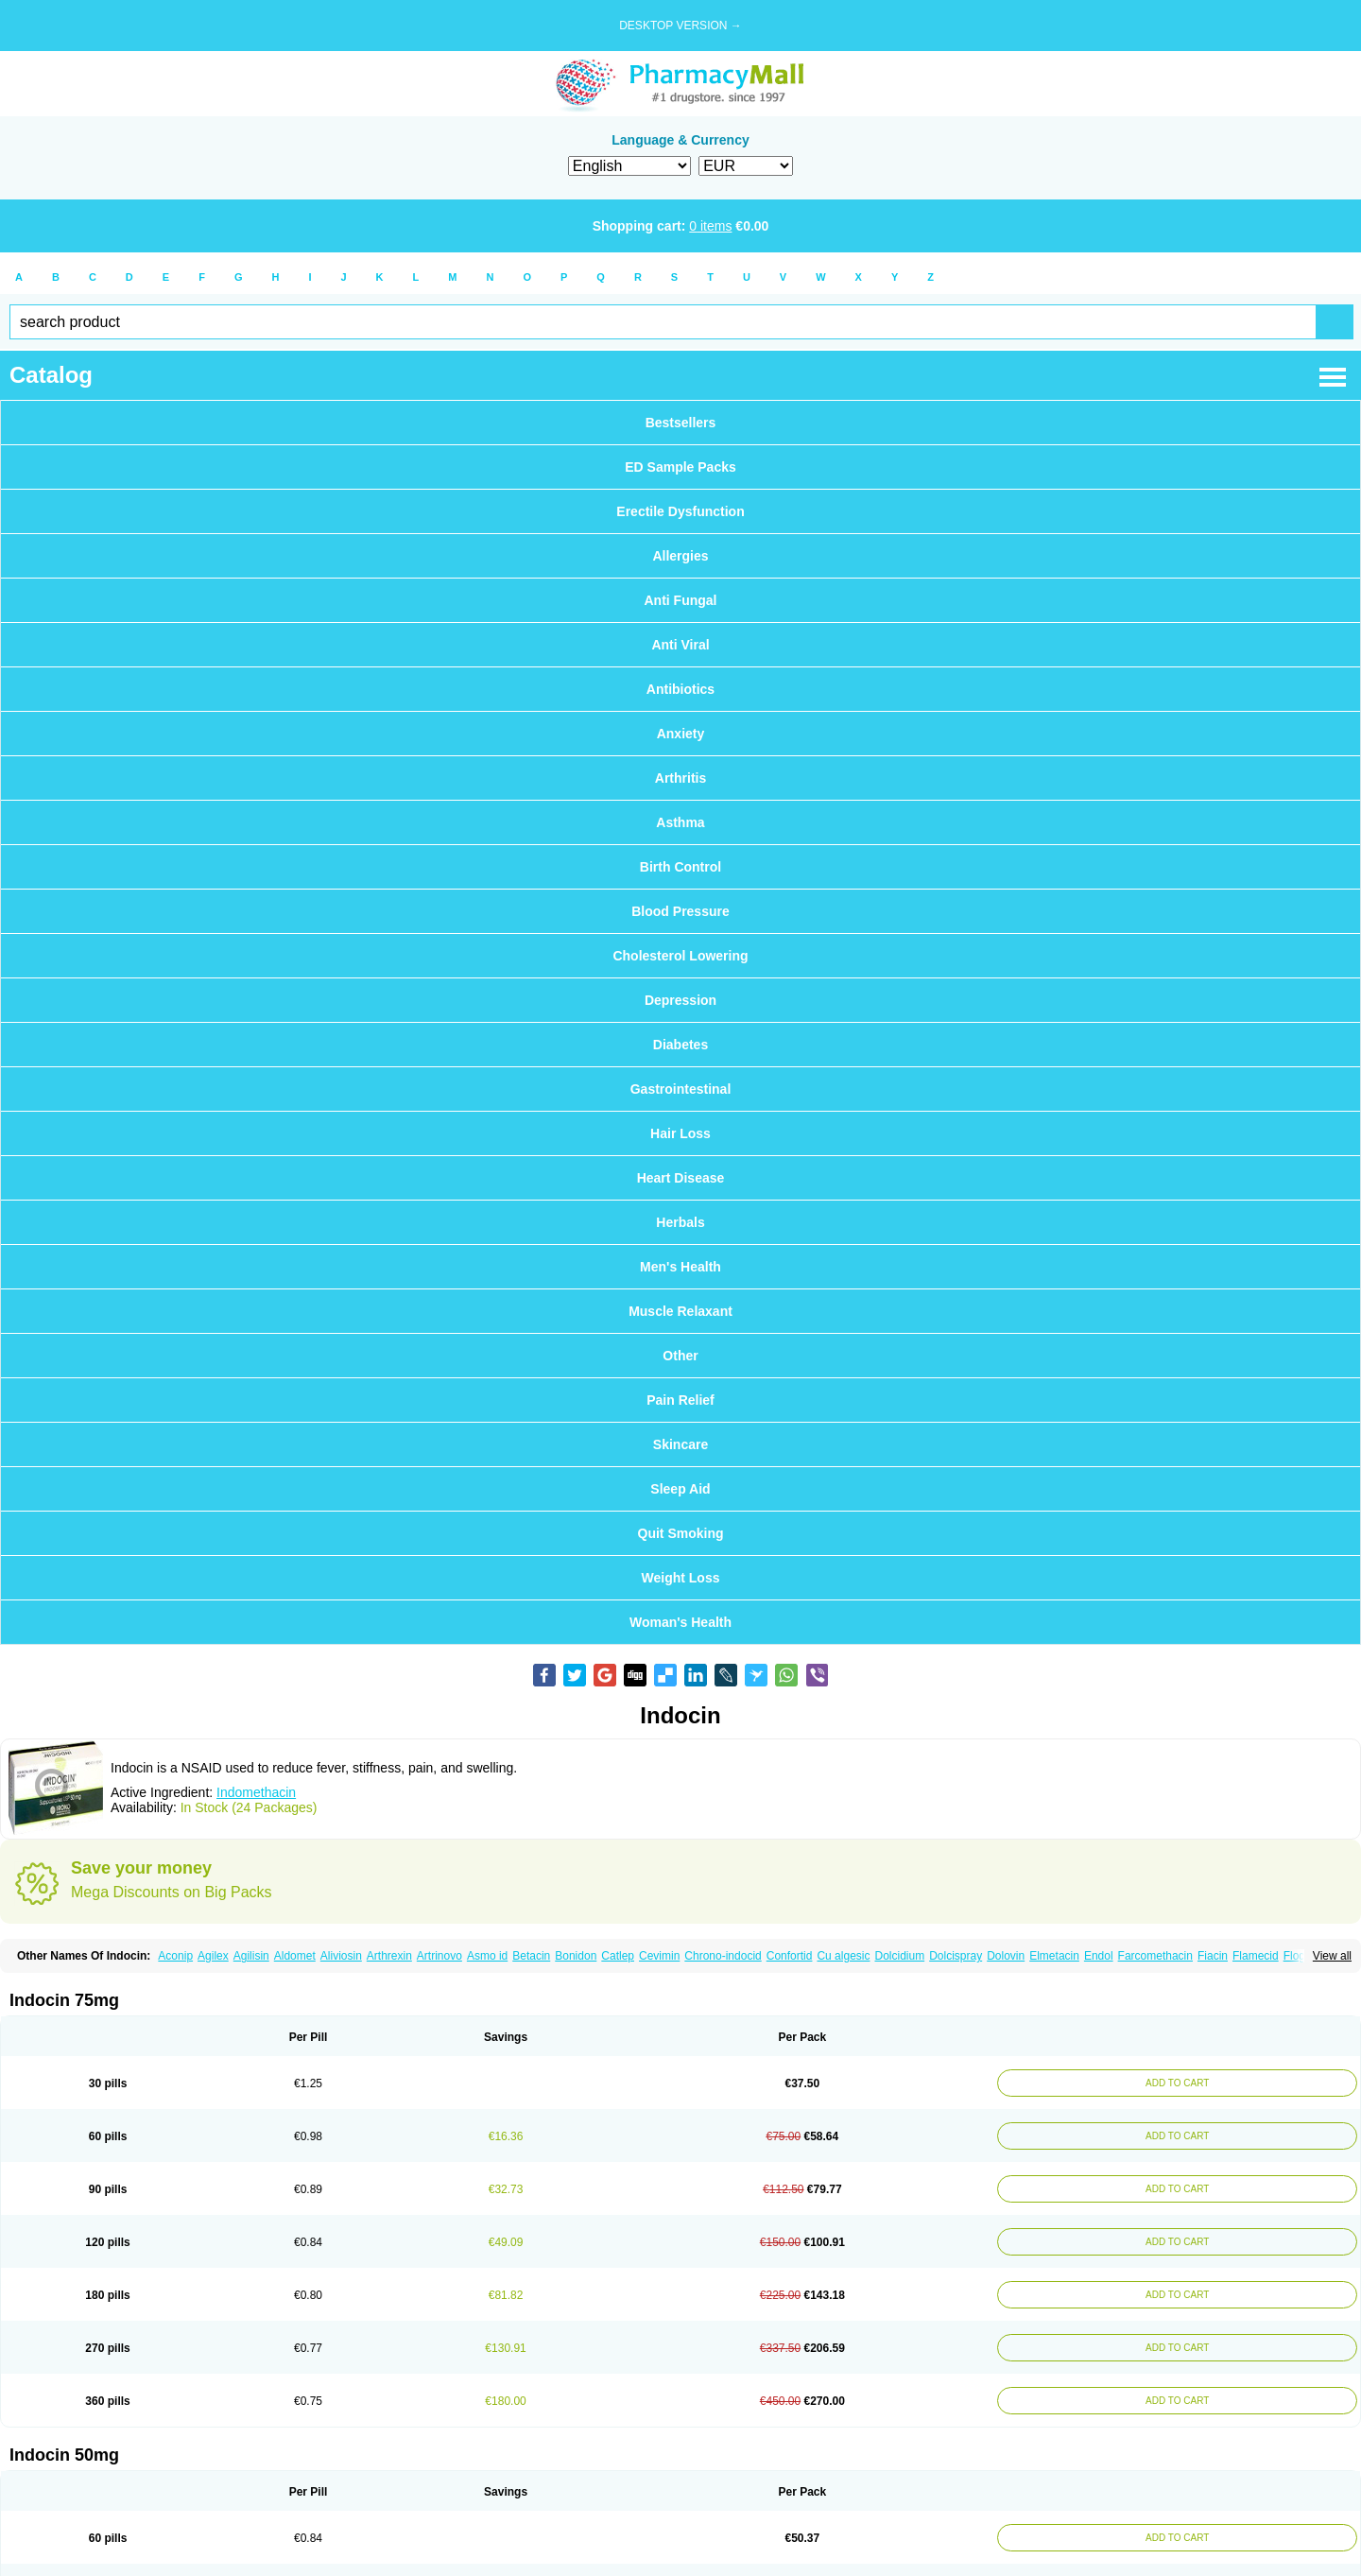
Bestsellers (681, 422)
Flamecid (1255, 1955)
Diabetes (680, 1044)
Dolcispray (955, 1955)
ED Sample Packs (680, 467)
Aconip (175, 1955)
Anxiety (681, 733)
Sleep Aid (680, 1488)
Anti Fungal (681, 600)
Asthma (680, 822)
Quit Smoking (681, 1533)
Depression (680, 1000)
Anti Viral (680, 644)
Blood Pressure (680, 911)
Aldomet (295, 1955)
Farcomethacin (1155, 1955)
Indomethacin (256, 1792)
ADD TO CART (1177, 2083)
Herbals (680, 1222)
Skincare (680, 1444)
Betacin (531, 1955)
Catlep (617, 1955)
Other (680, 1355)
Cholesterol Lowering (680, 955)
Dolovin (1006, 1955)
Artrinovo (439, 1955)
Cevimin (659, 1955)
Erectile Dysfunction (680, 511)
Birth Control (680, 866)
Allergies (680, 555)
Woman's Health (680, 1622)
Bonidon (575, 1955)
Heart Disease (681, 1177)
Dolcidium (899, 1955)
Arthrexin (389, 1955)
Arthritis (680, 778)
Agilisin (251, 1955)
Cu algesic (843, 1955)
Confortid (790, 1955)
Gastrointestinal (681, 1089)
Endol (1098, 1955)
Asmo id (487, 1955)
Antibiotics (680, 689)
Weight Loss (681, 1577)
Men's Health (680, 1266)
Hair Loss (680, 1133)
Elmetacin (1054, 1955)
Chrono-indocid (722, 1955)
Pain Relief (680, 1400)
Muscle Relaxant (680, 1311)
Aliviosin (341, 1955)
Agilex (213, 1955)
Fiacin (1212, 1955)
